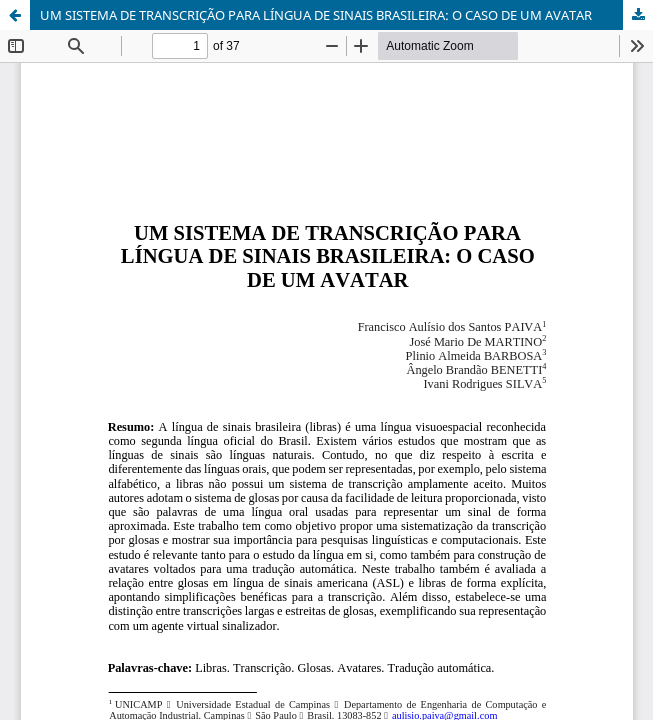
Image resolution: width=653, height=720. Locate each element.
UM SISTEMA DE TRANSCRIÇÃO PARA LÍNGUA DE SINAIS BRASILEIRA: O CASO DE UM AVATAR (316, 15)
